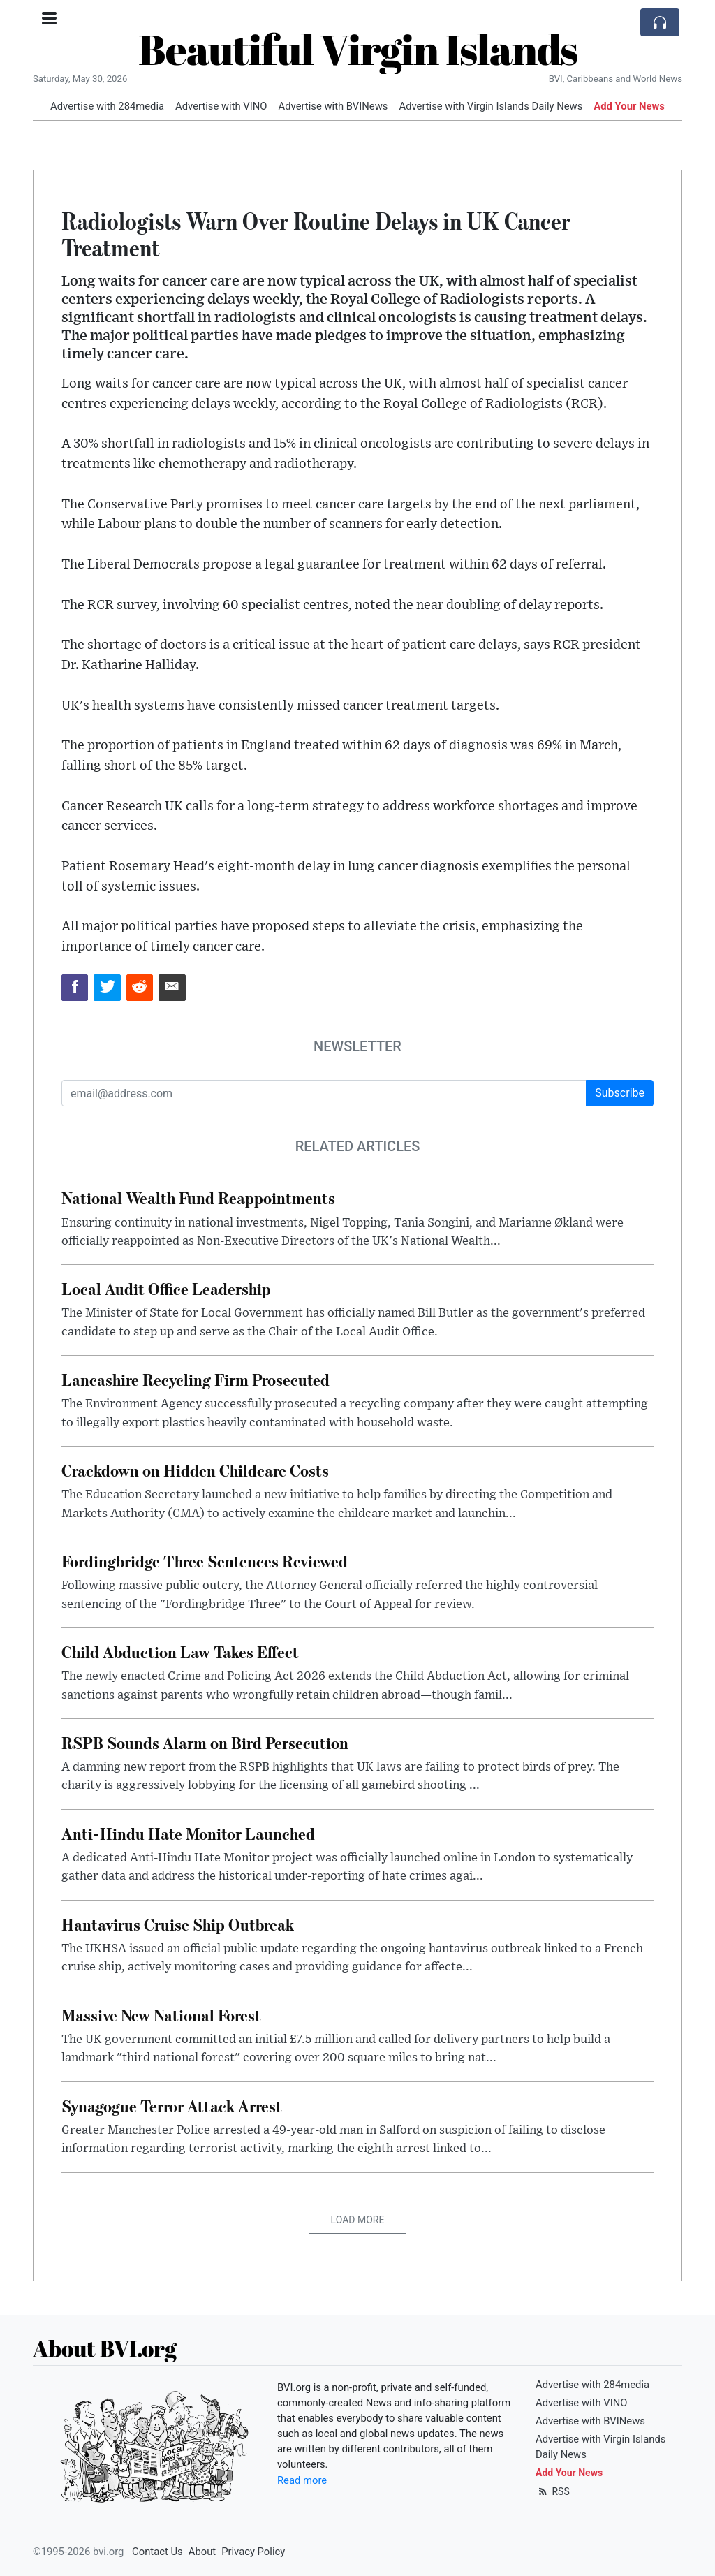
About (202, 2551)
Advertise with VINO (221, 106)
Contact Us (157, 2551)
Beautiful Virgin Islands (357, 49)
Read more (302, 2480)
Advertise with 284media (107, 106)
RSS (553, 2491)
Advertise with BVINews (333, 106)
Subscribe (619, 1092)
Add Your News (629, 106)
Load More (358, 2219)
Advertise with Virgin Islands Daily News (490, 106)
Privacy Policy (253, 2551)
